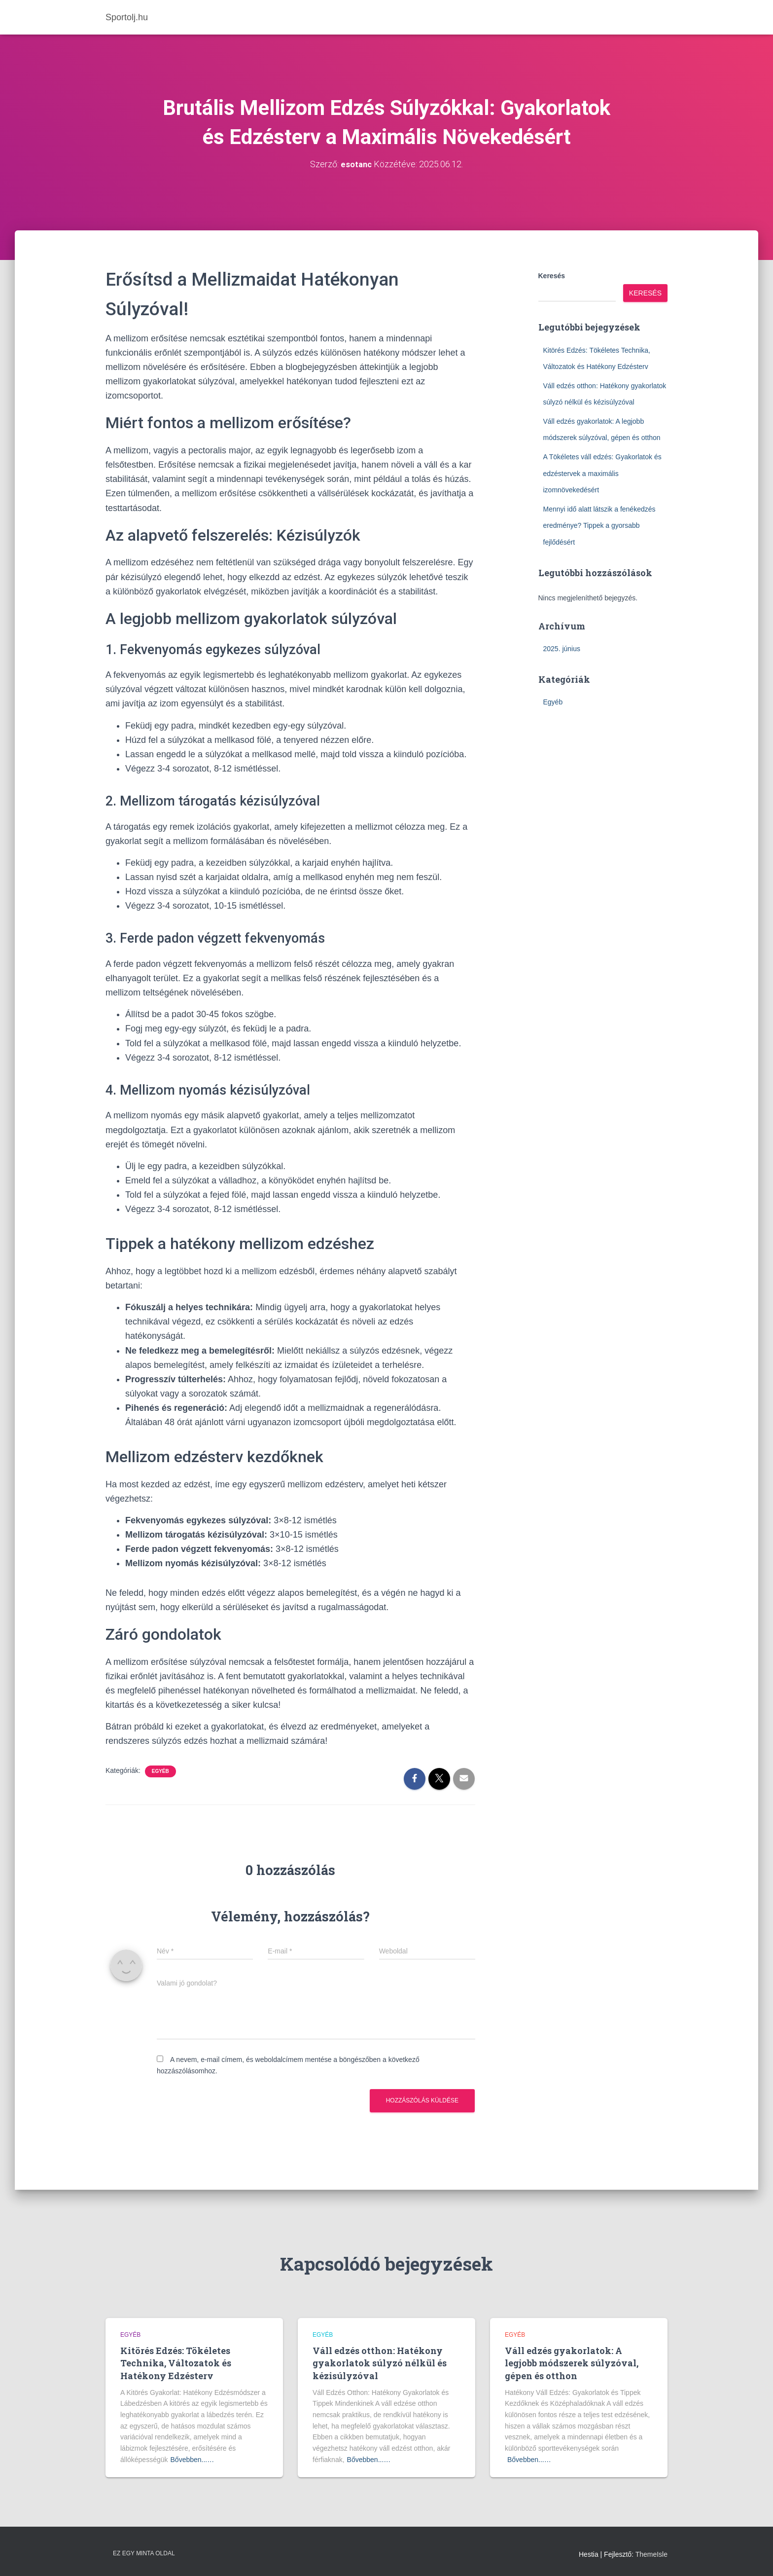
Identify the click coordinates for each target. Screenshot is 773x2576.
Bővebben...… (192, 2459)
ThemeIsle (651, 2554)
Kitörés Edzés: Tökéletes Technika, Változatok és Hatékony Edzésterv (175, 2363)
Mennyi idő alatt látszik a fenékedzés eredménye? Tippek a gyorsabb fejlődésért (599, 525)
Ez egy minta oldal (144, 2553)
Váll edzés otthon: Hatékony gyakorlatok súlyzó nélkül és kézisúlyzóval (380, 2363)
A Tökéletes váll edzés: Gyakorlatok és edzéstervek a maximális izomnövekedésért (602, 473)
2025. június (562, 649)
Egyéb (160, 1771)
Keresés (551, 276)
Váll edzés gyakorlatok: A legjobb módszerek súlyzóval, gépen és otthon (571, 2363)
